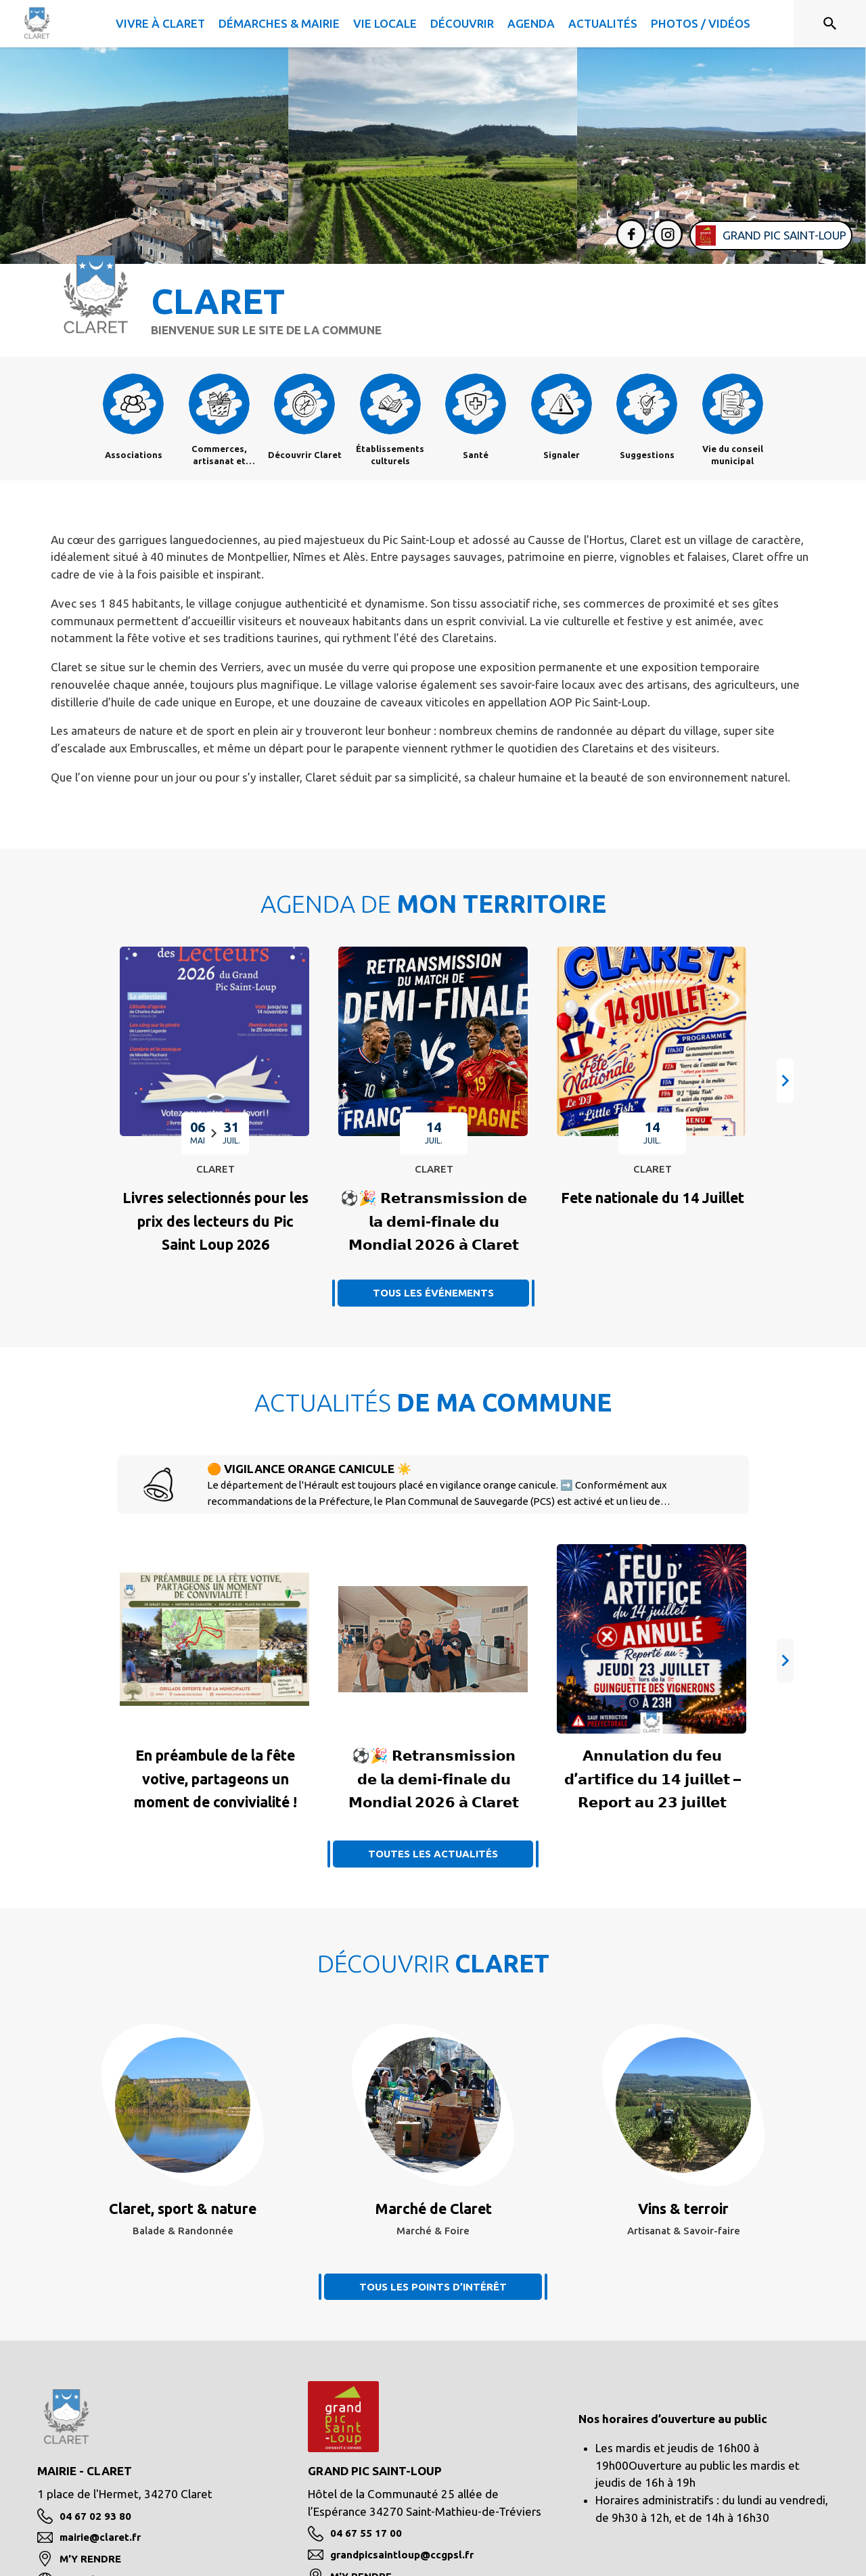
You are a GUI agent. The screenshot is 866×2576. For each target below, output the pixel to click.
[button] (785, 1081)
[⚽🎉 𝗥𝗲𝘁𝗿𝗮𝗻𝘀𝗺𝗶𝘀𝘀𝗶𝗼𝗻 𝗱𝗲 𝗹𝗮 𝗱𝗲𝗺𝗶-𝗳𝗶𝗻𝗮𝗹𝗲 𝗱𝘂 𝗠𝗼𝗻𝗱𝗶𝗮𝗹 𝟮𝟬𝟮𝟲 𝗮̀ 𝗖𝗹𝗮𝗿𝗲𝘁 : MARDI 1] (434, 1221)
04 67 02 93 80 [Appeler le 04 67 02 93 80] (95, 2516)
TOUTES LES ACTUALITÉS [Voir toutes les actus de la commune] (433, 1853)
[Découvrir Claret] (304, 455)
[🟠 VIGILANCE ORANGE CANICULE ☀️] (462, 1493)
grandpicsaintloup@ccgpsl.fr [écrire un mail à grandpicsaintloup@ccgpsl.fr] (402, 2554)
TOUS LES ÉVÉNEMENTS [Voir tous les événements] (433, 1292)
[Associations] (133, 455)
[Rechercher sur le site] (830, 23)
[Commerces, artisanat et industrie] (219, 455)
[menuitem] (160, 21)
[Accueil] (36, 23)
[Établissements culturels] (390, 455)
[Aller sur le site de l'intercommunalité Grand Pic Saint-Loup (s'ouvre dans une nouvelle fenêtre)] (771, 235)
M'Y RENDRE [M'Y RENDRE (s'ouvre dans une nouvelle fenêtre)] (90, 2558)
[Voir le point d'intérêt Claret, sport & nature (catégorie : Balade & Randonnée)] (182, 2208)
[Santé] (476, 455)
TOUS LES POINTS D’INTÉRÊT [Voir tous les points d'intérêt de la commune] (433, 2286)
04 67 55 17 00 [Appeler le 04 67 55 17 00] (366, 2533)
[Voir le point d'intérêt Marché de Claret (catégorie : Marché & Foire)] (433, 2208)
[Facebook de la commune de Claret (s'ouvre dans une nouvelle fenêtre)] (628, 236)
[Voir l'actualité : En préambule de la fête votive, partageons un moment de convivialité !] (215, 1778)
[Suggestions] (647, 455)
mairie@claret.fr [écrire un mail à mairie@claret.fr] (100, 2537)
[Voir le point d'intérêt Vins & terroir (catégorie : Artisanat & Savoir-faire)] (683, 2208)
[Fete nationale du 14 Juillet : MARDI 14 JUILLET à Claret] (652, 1197)
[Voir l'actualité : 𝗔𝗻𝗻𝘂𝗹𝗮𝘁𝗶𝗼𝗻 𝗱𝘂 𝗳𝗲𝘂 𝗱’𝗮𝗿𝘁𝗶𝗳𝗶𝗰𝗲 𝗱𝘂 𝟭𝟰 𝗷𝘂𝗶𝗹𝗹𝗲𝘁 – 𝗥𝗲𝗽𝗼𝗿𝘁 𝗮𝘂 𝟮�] (653, 1778)
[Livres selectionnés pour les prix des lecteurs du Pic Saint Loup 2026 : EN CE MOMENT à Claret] (215, 1221)
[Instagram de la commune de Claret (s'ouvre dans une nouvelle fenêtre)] (664, 236)
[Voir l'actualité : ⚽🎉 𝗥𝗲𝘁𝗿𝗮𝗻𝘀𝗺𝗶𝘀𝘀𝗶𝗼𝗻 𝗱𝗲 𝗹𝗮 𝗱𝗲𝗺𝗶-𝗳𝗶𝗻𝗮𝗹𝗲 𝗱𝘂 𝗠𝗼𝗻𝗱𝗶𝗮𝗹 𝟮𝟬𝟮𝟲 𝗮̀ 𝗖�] (434, 1778)
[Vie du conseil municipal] (733, 455)
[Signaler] (561, 455)
